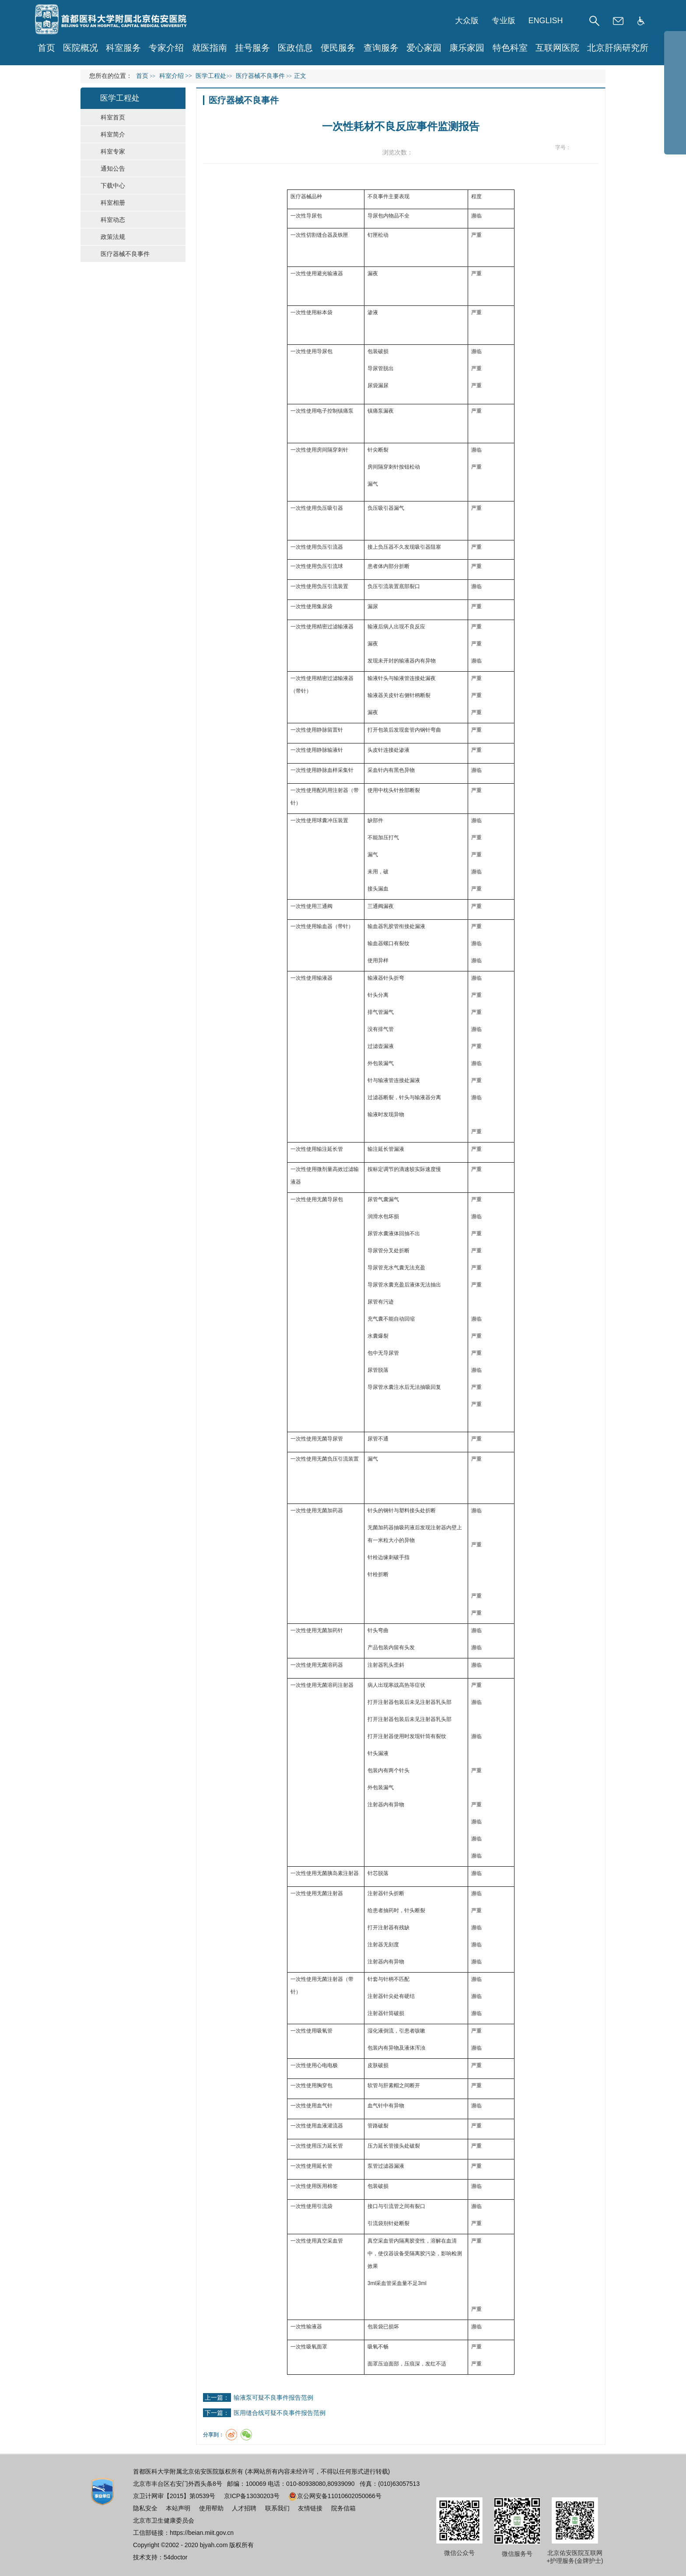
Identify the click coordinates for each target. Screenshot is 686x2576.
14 (593, 147)
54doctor (175, 2557)
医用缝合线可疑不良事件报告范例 (280, 2412)
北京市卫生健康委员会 (163, 2520)
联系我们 (277, 2508)
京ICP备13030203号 (252, 2495)
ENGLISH (545, 20)
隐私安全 (145, 2508)
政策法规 (113, 236)
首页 (46, 48)
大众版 (467, 20)
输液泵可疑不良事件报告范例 (273, 2397)
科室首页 (113, 117)
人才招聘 (244, 2508)
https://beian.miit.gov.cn (202, 2532)
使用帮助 (211, 2508)
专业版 (503, 20)
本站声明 (178, 2508)
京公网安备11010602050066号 (335, 2495)
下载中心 (113, 185)
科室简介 (113, 134)
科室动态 (113, 219)
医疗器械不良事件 (125, 253)
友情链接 (310, 2508)
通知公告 (113, 168)
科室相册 (113, 202)
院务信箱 (343, 2508)
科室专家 (113, 151)
